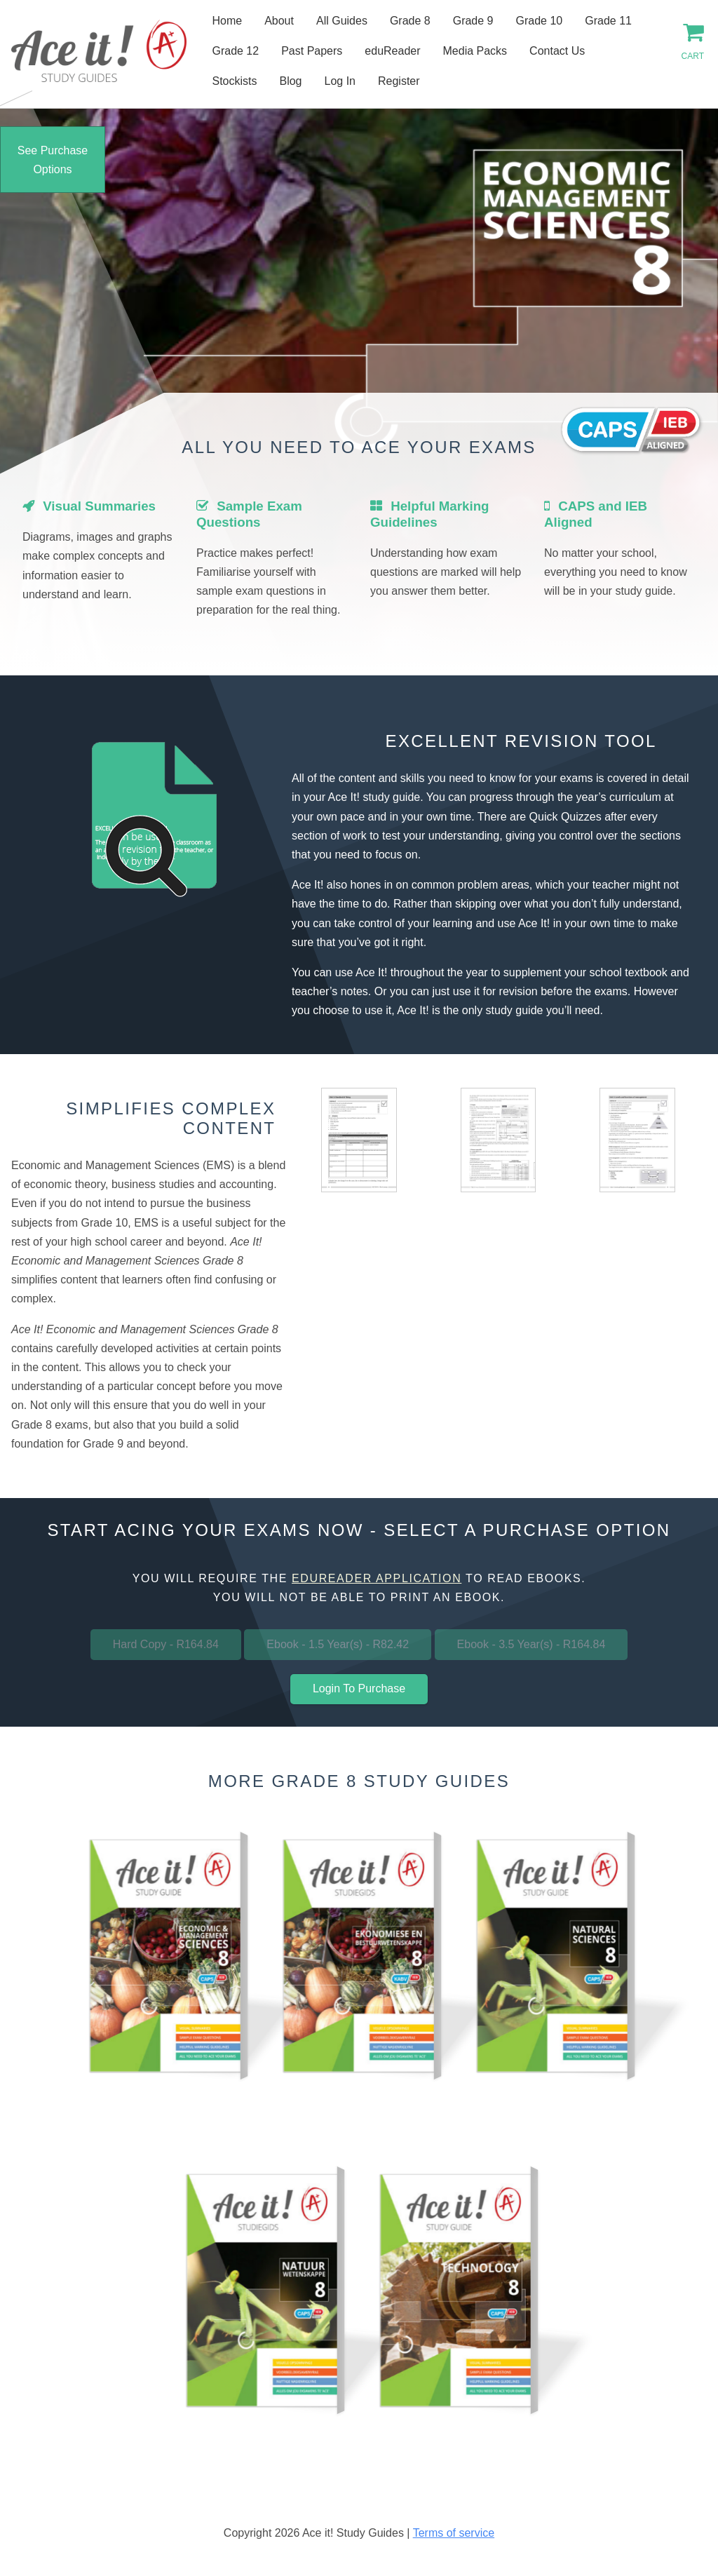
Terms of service (453, 2533)
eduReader (392, 51)
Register (399, 81)
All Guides (341, 21)
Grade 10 (539, 21)
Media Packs (475, 51)
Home (227, 21)
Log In (340, 81)
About (279, 21)
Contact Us (557, 51)
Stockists (234, 81)
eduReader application (376, 1578)
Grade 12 (235, 51)
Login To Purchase (359, 1688)
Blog (290, 81)
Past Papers (311, 51)
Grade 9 (473, 21)
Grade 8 (410, 21)
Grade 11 (608, 21)
